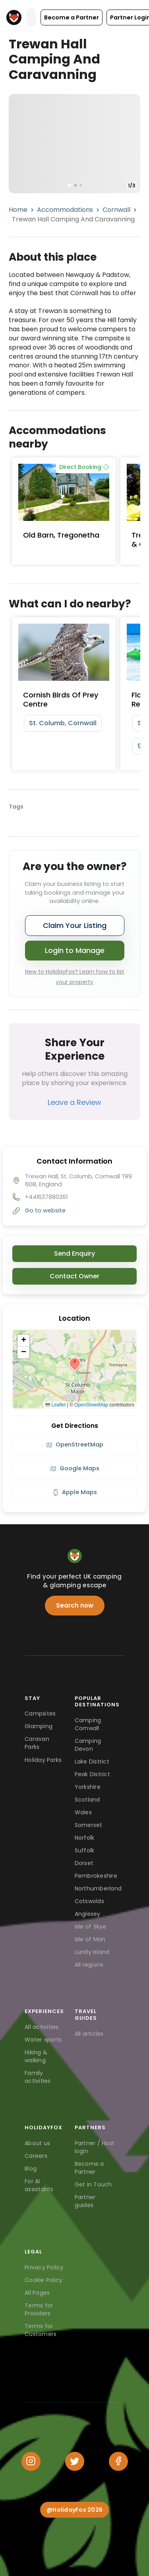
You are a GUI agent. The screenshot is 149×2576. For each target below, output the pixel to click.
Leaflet (55, 1405)
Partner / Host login (95, 2147)
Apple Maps (74, 1492)
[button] (72, 17)
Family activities (38, 2077)
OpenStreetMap (91, 1405)
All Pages (37, 2293)
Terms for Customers (40, 2330)
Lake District (92, 1761)
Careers (36, 2156)
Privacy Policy (44, 2267)
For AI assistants (39, 2185)
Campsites (40, 1713)
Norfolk (85, 1838)
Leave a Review (74, 1102)
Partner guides (85, 2201)
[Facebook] (118, 2461)
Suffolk (85, 1850)
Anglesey (88, 1914)
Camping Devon (88, 1745)
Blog (31, 2169)
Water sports (43, 2040)
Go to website (45, 1210)
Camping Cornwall (88, 1724)
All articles (89, 2034)
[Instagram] (31, 2461)
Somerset (89, 1825)
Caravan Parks (37, 1743)
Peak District (92, 1774)
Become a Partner (89, 2168)
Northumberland (98, 1888)
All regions (89, 1965)
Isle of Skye (90, 1927)
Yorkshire (88, 1787)
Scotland (87, 1800)
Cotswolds (89, 1901)
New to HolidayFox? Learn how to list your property (74, 977)
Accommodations (65, 209)
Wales (83, 1812)
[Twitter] (74, 2461)
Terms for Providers (39, 2309)
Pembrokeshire (96, 1876)
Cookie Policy (43, 2280)
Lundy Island (92, 1952)
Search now (74, 1605)
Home (18, 209)
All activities (42, 2027)
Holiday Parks (43, 1760)
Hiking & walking (36, 2056)
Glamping (38, 1726)
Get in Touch (93, 2184)
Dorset (84, 1863)
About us (37, 2143)
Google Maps (74, 1468)
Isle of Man (90, 1939)
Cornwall (116, 209)
